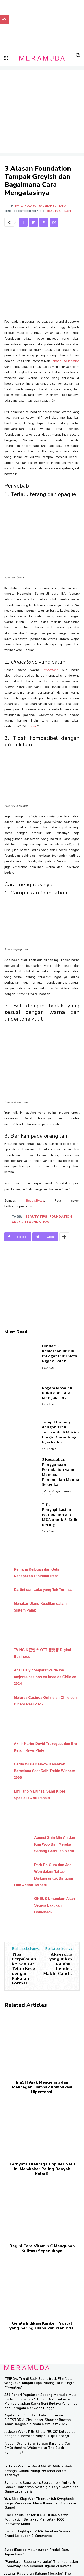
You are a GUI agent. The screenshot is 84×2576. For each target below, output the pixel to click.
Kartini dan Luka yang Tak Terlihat (43, 1495)
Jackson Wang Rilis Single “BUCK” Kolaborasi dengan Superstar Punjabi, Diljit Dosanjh (40, 2338)
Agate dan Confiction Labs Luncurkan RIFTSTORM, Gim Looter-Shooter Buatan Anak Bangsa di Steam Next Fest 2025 (37, 2324)
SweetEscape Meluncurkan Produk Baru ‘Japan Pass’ (36, 2457)
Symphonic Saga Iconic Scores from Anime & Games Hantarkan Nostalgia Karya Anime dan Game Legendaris (41, 2391)
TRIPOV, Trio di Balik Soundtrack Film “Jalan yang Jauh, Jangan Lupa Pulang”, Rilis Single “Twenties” (39, 2287)
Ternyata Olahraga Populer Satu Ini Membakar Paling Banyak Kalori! (42, 2073)
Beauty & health (59, 211)
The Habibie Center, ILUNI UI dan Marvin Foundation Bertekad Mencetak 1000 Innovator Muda (36, 2424)
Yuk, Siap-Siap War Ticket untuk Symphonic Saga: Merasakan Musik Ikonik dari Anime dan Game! (40, 2408)
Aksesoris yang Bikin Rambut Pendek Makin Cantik (57, 1868)
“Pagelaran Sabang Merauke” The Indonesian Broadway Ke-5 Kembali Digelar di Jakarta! (41, 2468)
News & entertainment (30, 2537)
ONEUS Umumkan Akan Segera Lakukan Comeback (54, 1810)
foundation (61, 1121)
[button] (77, 58)
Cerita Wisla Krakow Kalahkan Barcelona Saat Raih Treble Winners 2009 (44, 1675)
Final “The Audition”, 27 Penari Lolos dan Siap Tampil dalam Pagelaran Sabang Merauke (41, 2496)
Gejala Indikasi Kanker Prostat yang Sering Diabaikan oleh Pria (42, 2230)
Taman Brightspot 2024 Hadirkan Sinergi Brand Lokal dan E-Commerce (37, 2438)
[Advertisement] (42, 111)
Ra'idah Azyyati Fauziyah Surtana (40, 205)
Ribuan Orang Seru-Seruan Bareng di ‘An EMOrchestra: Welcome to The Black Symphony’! (37, 2352)
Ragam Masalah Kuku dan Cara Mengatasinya (57, 1298)
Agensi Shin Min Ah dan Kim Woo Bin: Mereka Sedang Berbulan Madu (54, 1749)
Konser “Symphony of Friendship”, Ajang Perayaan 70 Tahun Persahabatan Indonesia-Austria (41, 2510)
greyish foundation (30, 1127)
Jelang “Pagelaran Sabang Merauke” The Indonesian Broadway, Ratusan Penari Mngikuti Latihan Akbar (37, 2482)
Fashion (18, 2559)
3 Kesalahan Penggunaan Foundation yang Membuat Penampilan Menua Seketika (60, 1377)
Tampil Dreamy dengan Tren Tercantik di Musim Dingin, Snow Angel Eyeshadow (60, 1337)
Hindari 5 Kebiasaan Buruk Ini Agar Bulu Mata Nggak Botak (59, 1258)
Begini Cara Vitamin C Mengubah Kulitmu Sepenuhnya (42, 2153)
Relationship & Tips (27, 2544)
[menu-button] (5, 57)
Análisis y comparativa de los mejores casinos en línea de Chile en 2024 (45, 1581)
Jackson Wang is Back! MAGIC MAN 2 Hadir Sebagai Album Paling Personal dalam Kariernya (38, 2375)
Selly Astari (49, 1272)
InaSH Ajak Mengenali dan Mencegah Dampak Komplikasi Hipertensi (42, 1991)
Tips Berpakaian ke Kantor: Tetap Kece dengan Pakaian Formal (24, 1873)
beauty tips (36, 1121)
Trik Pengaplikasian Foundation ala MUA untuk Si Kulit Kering (60, 1420)
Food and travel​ (24, 2551)
